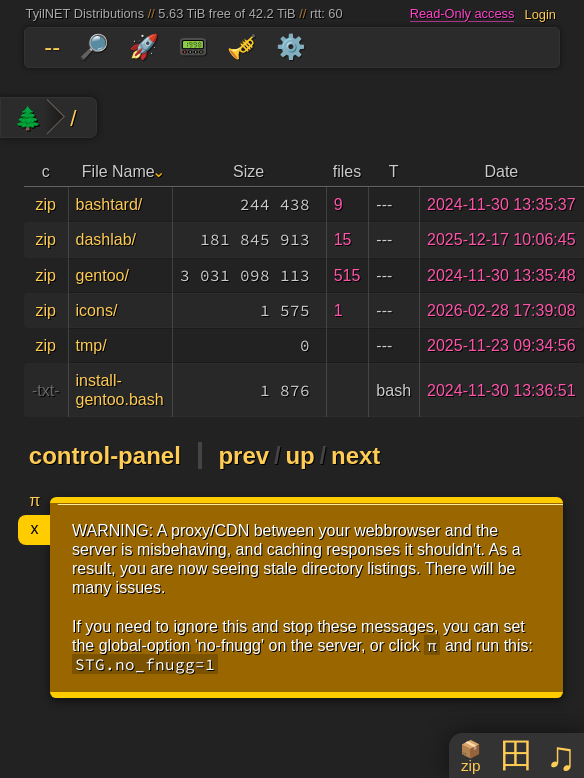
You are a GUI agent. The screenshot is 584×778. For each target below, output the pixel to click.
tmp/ (91, 345)
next (355, 455)
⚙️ (291, 46)
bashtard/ (109, 204)
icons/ (97, 310)
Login (540, 13)
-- (52, 46)
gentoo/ (102, 275)
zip (46, 204)
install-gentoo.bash (120, 390)
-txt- (46, 390)
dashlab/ (106, 239)
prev (243, 455)
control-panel (105, 455)
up (299, 455)
